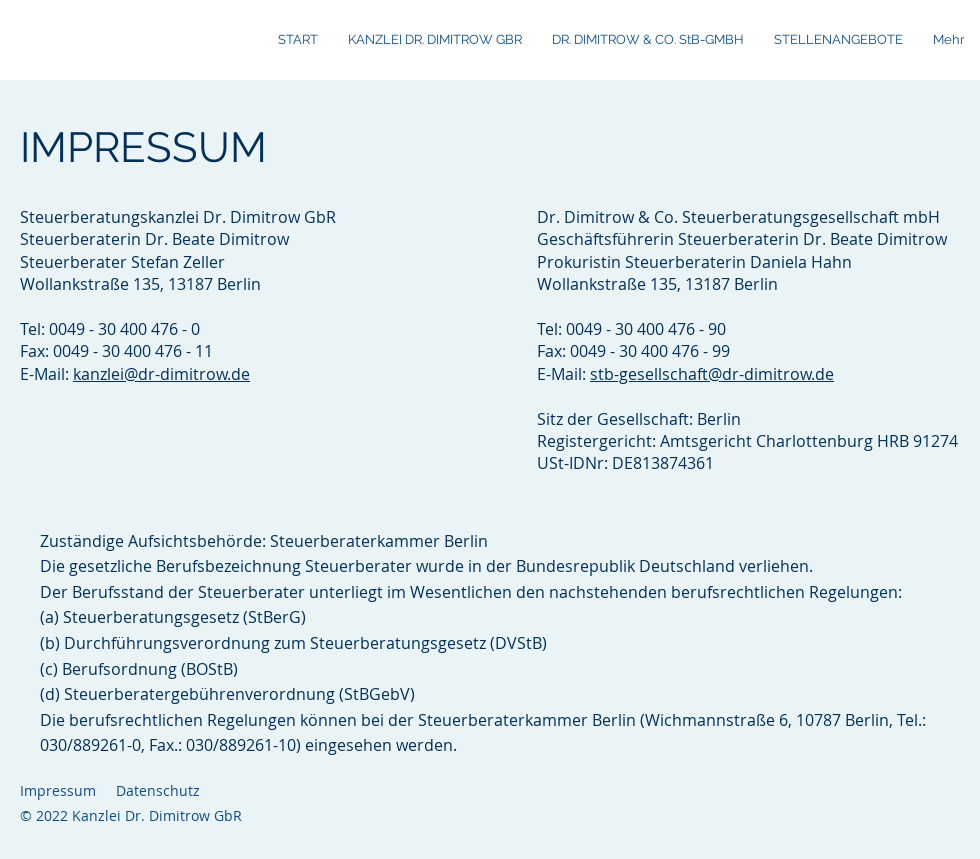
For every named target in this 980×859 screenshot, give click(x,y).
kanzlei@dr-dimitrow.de (161, 374)
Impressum (58, 790)
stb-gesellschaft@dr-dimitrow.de (712, 374)
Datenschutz (158, 790)
